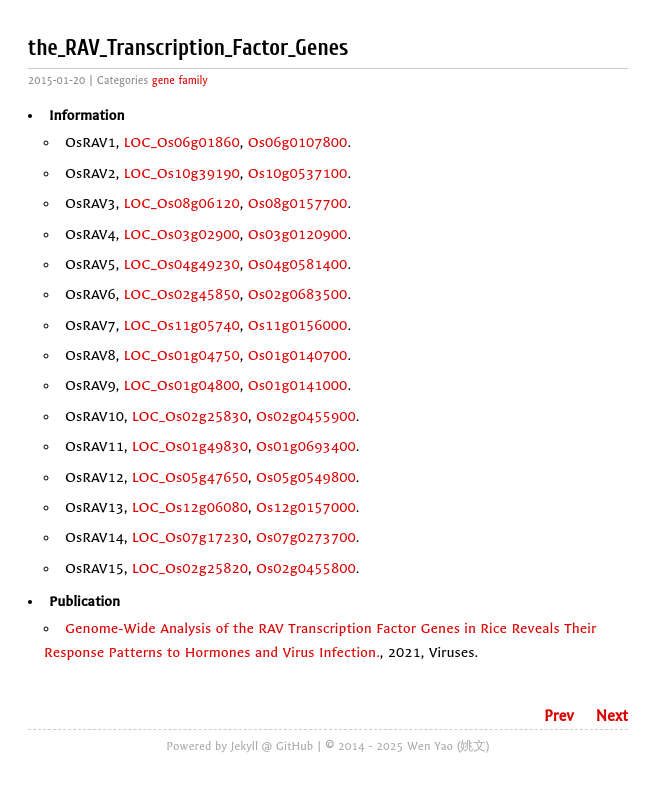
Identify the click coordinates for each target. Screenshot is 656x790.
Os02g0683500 (298, 294)
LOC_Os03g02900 (182, 234)
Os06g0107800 (298, 142)
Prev (559, 716)
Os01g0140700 (298, 355)
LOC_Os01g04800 (182, 385)
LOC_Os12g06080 (190, 507)
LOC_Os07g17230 (190, 537)
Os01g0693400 (306, 446)
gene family (180, 80)
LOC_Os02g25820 (190, 568)
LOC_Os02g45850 (182, 294)
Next (612, 716)
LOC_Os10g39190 (182, 173)
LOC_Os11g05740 (182, 325)
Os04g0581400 (298, 264)
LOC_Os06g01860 (182, 142)
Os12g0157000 (306, 507)
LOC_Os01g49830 (190, 446)
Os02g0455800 (306, 568)
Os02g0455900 (306, 416)
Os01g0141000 (298, 385)
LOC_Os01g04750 (182, 355)
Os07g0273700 (306, 537)
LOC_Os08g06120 (182, 203)
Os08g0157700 (298, 203)
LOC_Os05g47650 (190, 477)
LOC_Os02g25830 (190, 416)
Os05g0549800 (306, 477)
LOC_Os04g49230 (182, 264)
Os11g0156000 (298, 325)
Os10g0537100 (298, 173)
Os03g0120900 (298, 234)
